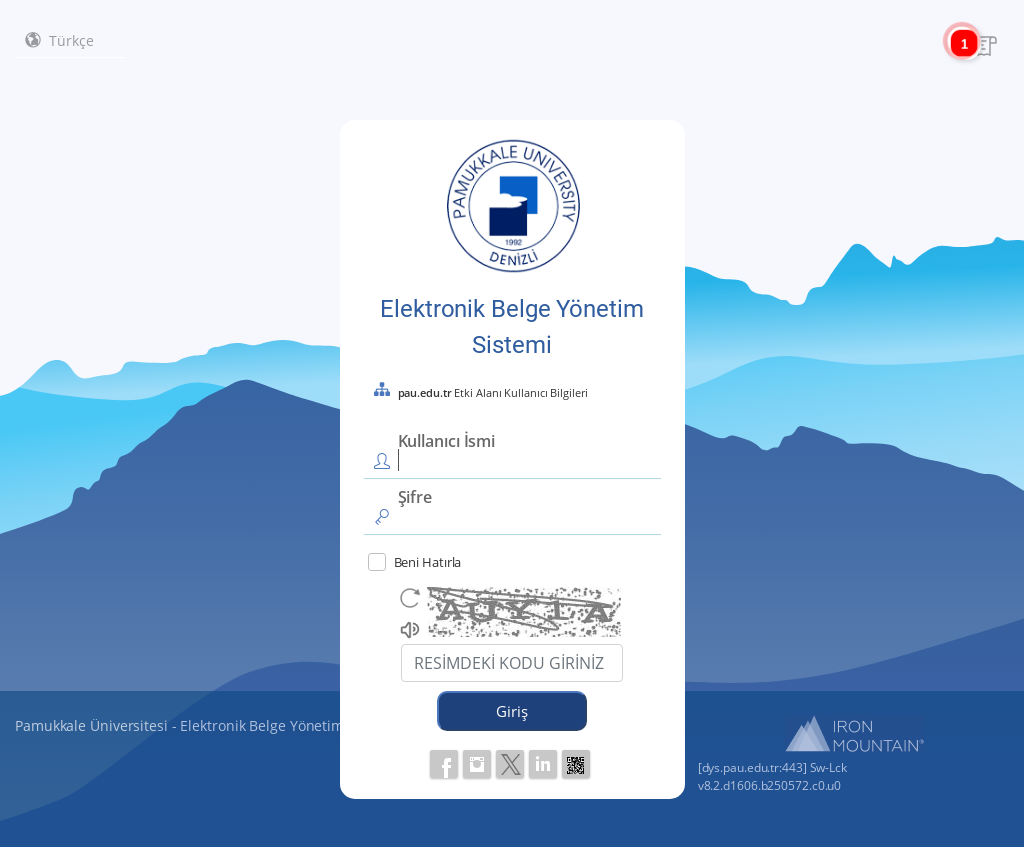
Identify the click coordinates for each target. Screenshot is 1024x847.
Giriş (512, 711)
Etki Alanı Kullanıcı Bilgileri (493, 392)
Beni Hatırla (415, 562)
